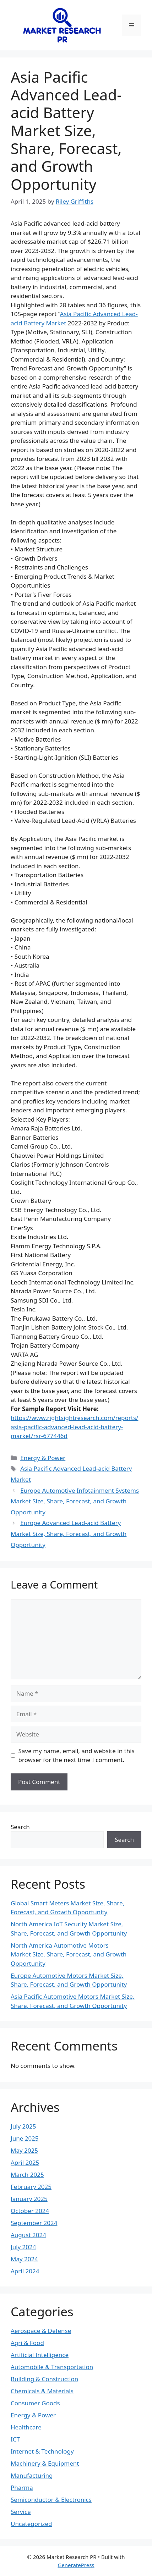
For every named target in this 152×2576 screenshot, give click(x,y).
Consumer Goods (35, 2403)
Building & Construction (44, 2379)
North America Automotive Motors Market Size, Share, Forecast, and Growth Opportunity (68, 1954)
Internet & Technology (42, 2451)
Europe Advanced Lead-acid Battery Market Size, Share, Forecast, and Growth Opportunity (68, 1533)
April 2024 (25, 2271)
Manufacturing (32, 2475)
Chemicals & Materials (42, 2391)
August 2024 (28, 2235)
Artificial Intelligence (40, 2355)
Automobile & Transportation (52, 2367)
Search (20, 1827)
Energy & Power (42, 1458)
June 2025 (25, 2138)
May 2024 (24, 2259)
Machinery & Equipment (45, 2463)
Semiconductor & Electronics (51, 2499)
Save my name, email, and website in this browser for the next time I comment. (76, 1755)
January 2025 (29, 2199)
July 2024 (23, 2247)
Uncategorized (31, 2524)
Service (21, 2512)
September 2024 (34, 2223)
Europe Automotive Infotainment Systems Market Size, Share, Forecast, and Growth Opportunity (75, 1501)
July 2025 (23, 2126)
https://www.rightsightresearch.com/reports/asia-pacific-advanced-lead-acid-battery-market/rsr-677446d (74, 1427)
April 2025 (25, 2162)
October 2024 (30, 2211)
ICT (15, 2439)
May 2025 (24, 2150)
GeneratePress (76, 2565)
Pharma (22, 2487)
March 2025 (27, 2174)
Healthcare (26, 2427)
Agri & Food (27, 2343)
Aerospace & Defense (41, 2331)
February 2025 (31, 2187)
